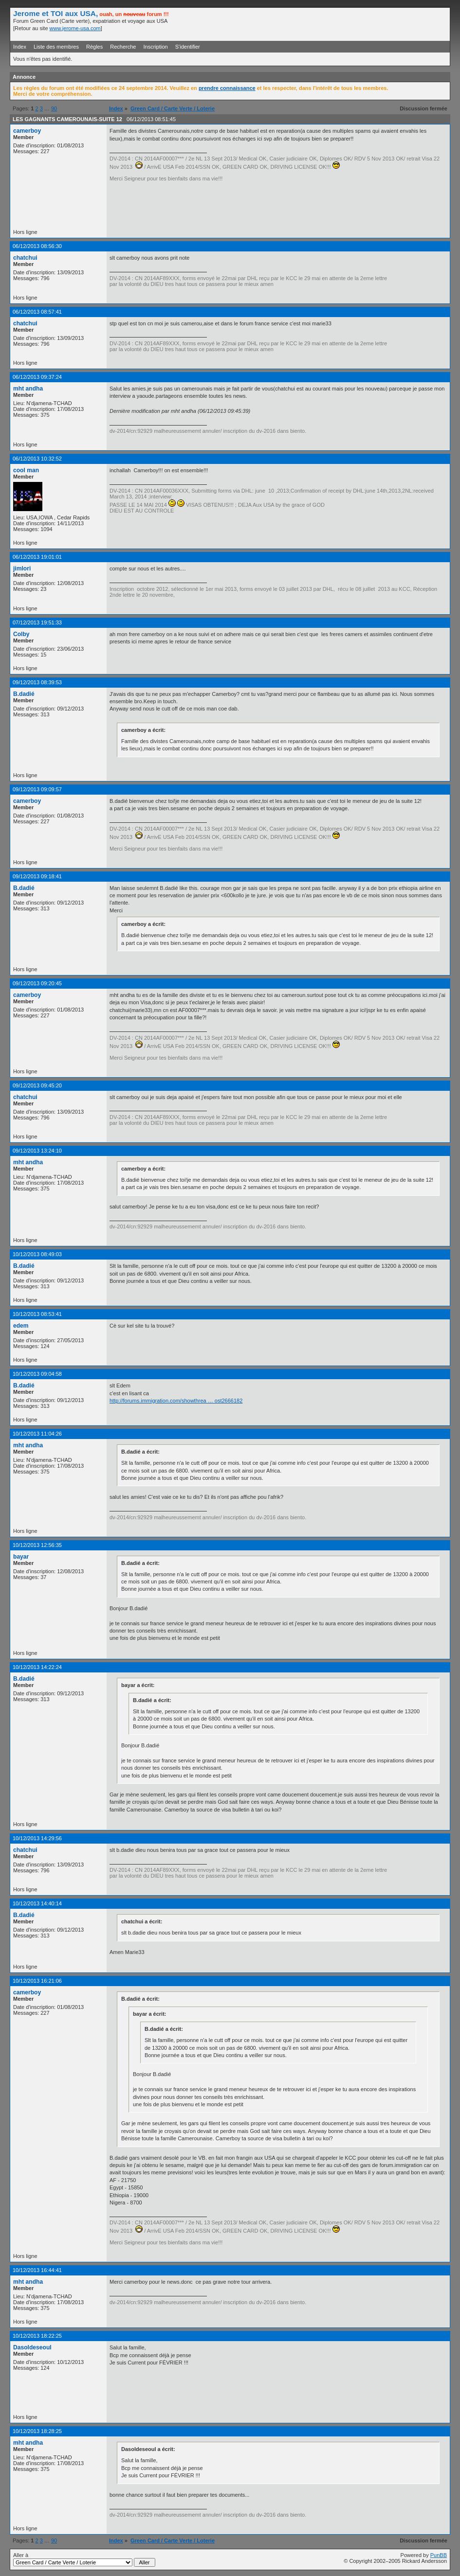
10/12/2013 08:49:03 (37, 1254)
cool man (26, 470)
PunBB (438, 2555)
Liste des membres (56, 47)
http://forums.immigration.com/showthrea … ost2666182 (176, 1400)
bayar (21, 1556)
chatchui (25, 257)
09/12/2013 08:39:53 (37, 682)
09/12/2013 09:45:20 (37, 1085)
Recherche (123, 47)
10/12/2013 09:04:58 (37, 1374)
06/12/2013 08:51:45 (151, 119)
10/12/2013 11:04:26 (37, 1434)
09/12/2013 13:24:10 (37, 1151)
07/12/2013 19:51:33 (37, 622)
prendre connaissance (227, 88)
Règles (94, 47)
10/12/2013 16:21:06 (37, 1981)
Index (19, 47)
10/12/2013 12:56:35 (37, 1545)
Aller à (84, 2559)
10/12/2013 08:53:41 (37, 1314)
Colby (21, 634)
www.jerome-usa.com (75, 28)
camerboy (27, 130)
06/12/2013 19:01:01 (37, 557)
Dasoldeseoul (32, 2347)
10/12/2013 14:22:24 (37, 1667)
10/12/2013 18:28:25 (37, 2431)
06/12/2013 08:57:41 (37, 312)
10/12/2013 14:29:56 (37, 1838)
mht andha (28, 388)
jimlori (22, 568)
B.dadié (24, 694)
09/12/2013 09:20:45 (37, 983)
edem (21, 1325)
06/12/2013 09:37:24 (37, 377)
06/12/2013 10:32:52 (37, 459)
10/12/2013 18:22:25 (37, 2336)
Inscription (156, 47)
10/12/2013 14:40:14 (37, 1903)
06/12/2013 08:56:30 (37, 246)
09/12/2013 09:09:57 (37, 789)
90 (54, 108)
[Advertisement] (333, 23)
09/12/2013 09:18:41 (37, 876)
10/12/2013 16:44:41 (37, 2270)
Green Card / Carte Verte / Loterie (172, 108)
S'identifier (187, 47)
